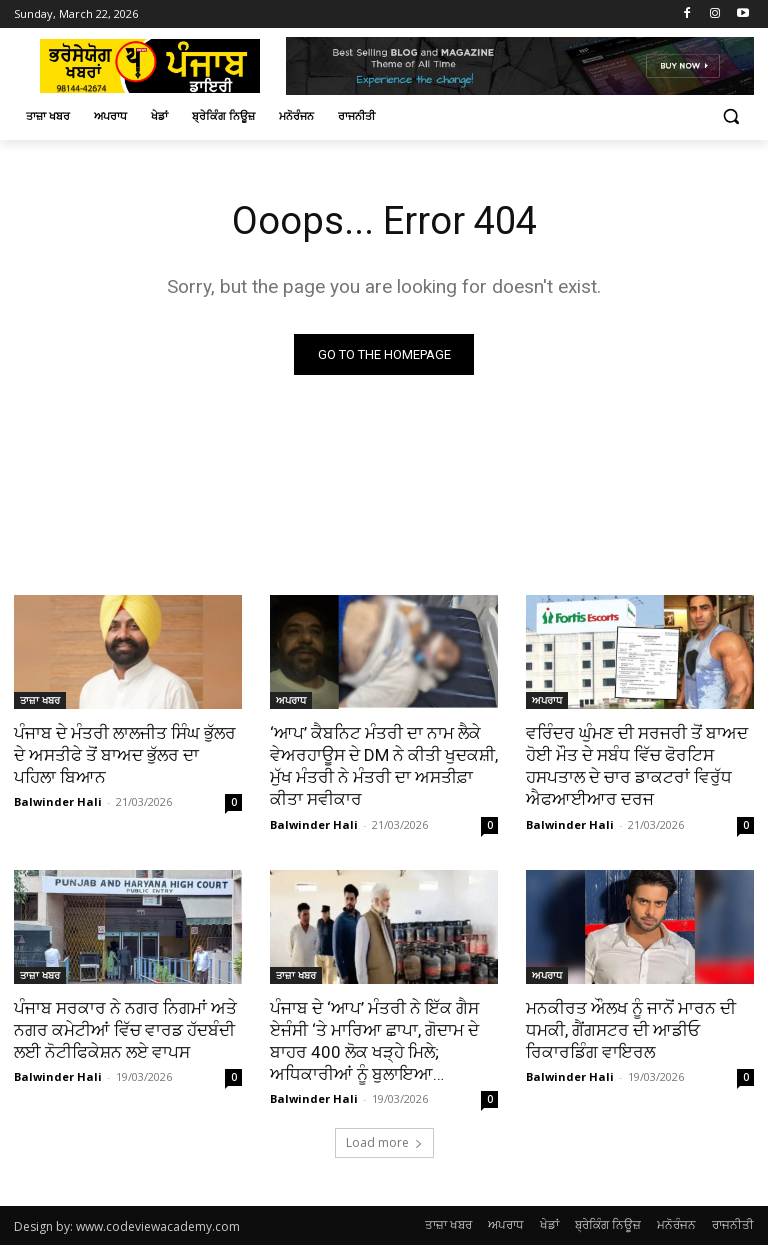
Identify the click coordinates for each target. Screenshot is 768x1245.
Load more (384, 1142)
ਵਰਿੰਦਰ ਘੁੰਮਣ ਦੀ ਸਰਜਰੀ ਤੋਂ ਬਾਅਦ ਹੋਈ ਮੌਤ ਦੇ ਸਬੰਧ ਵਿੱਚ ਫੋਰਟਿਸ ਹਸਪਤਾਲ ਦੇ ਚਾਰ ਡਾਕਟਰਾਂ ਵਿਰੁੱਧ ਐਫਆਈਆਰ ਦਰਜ (637, 766)
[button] (730, 116)
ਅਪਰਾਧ (291, 700)
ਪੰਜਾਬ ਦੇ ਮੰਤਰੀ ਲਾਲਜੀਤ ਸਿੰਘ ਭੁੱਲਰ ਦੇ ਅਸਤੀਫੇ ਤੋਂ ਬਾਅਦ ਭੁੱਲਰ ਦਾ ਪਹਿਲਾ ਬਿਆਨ (125, 755)
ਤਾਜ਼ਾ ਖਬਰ (40, 700)
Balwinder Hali (58, 802)
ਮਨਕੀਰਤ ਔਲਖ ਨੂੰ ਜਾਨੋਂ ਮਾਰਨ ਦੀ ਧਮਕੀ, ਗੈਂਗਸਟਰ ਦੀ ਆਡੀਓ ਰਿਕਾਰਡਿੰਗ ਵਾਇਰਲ (631, 1030)
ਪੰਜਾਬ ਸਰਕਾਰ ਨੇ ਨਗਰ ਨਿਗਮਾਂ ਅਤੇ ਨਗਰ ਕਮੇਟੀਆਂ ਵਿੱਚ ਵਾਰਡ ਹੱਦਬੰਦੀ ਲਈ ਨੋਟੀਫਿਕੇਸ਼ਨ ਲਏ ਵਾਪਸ (125, 1030)
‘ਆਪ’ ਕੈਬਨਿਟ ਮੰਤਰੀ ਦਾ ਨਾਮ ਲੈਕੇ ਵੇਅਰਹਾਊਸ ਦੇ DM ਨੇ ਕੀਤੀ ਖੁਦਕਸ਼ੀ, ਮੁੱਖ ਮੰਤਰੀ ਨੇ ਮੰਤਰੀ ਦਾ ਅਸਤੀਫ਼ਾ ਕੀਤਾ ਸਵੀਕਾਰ (384, 766)
